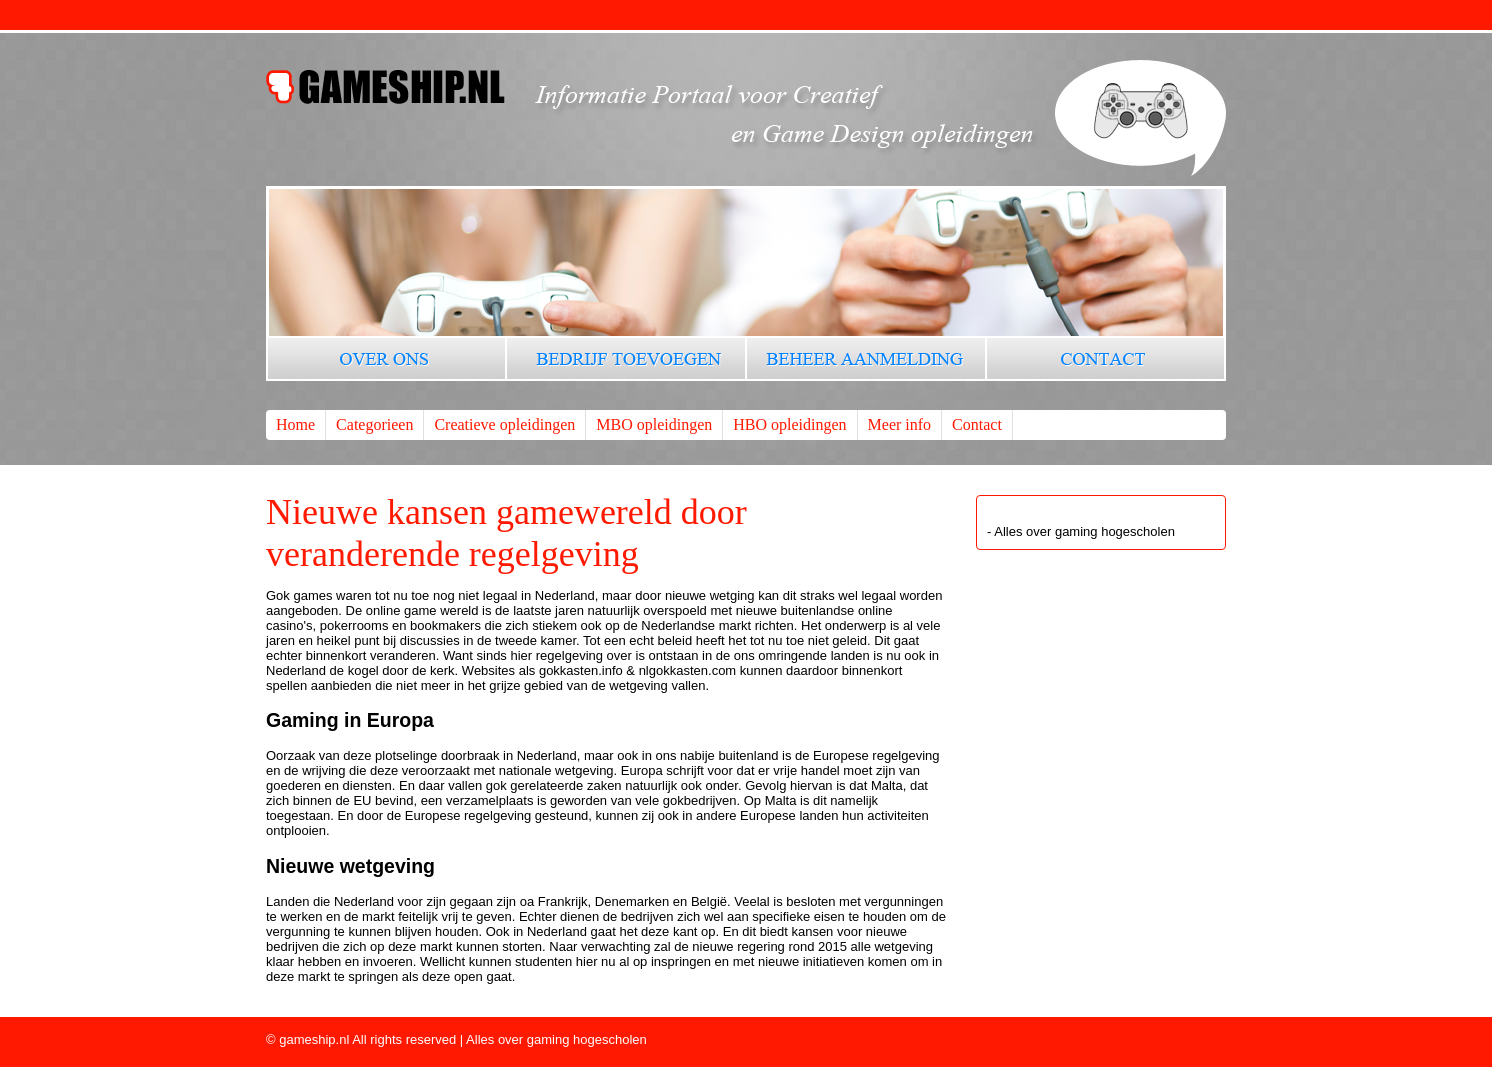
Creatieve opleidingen (504, 424)
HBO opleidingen (789, 424)
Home (295, 424)
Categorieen (374, 424)
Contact (977, 424)
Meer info (900, 424)
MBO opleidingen (654, 424)
